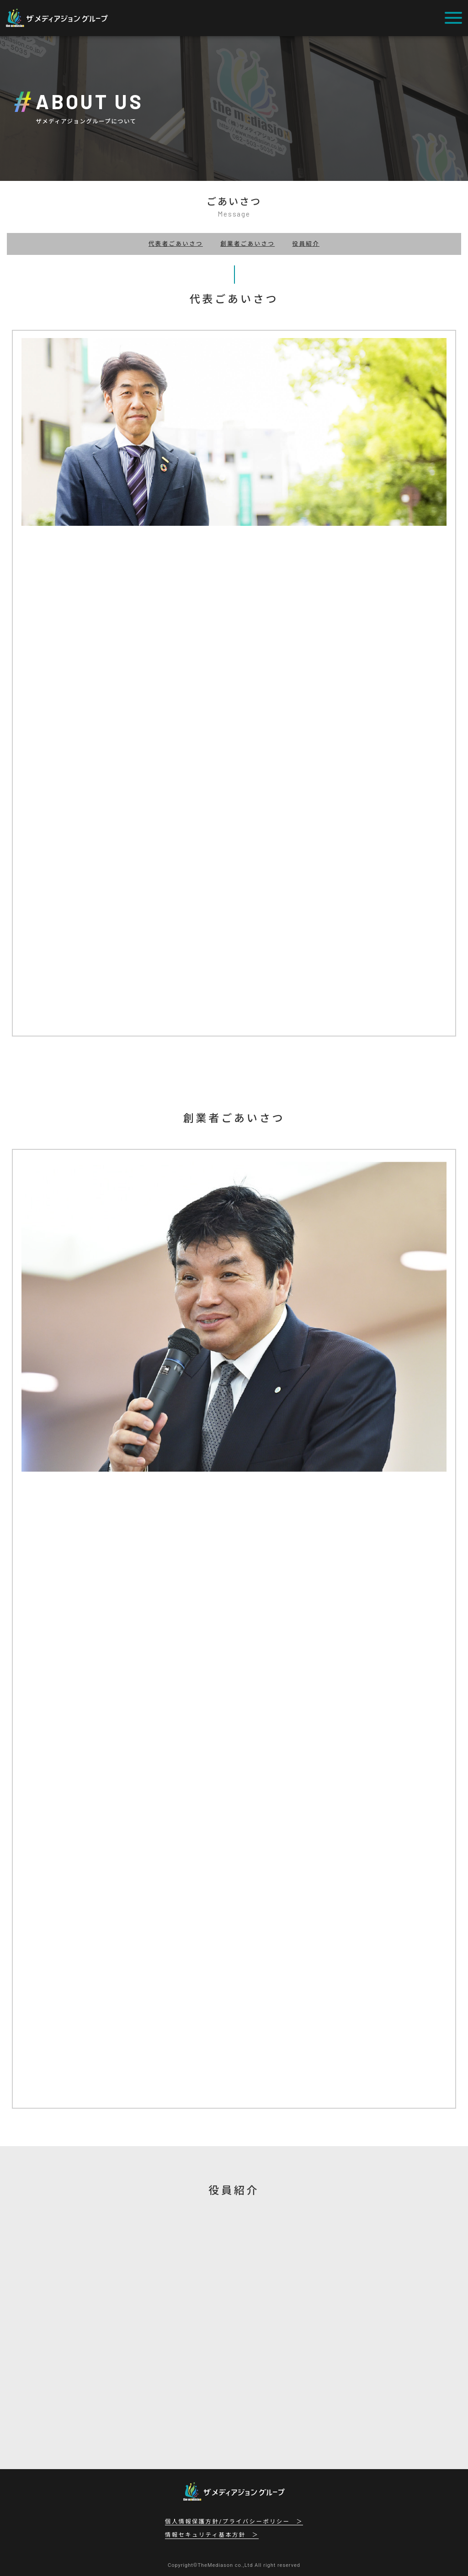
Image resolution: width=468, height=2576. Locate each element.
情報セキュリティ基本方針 (205, 2535)
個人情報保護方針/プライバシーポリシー (227, 2521)
